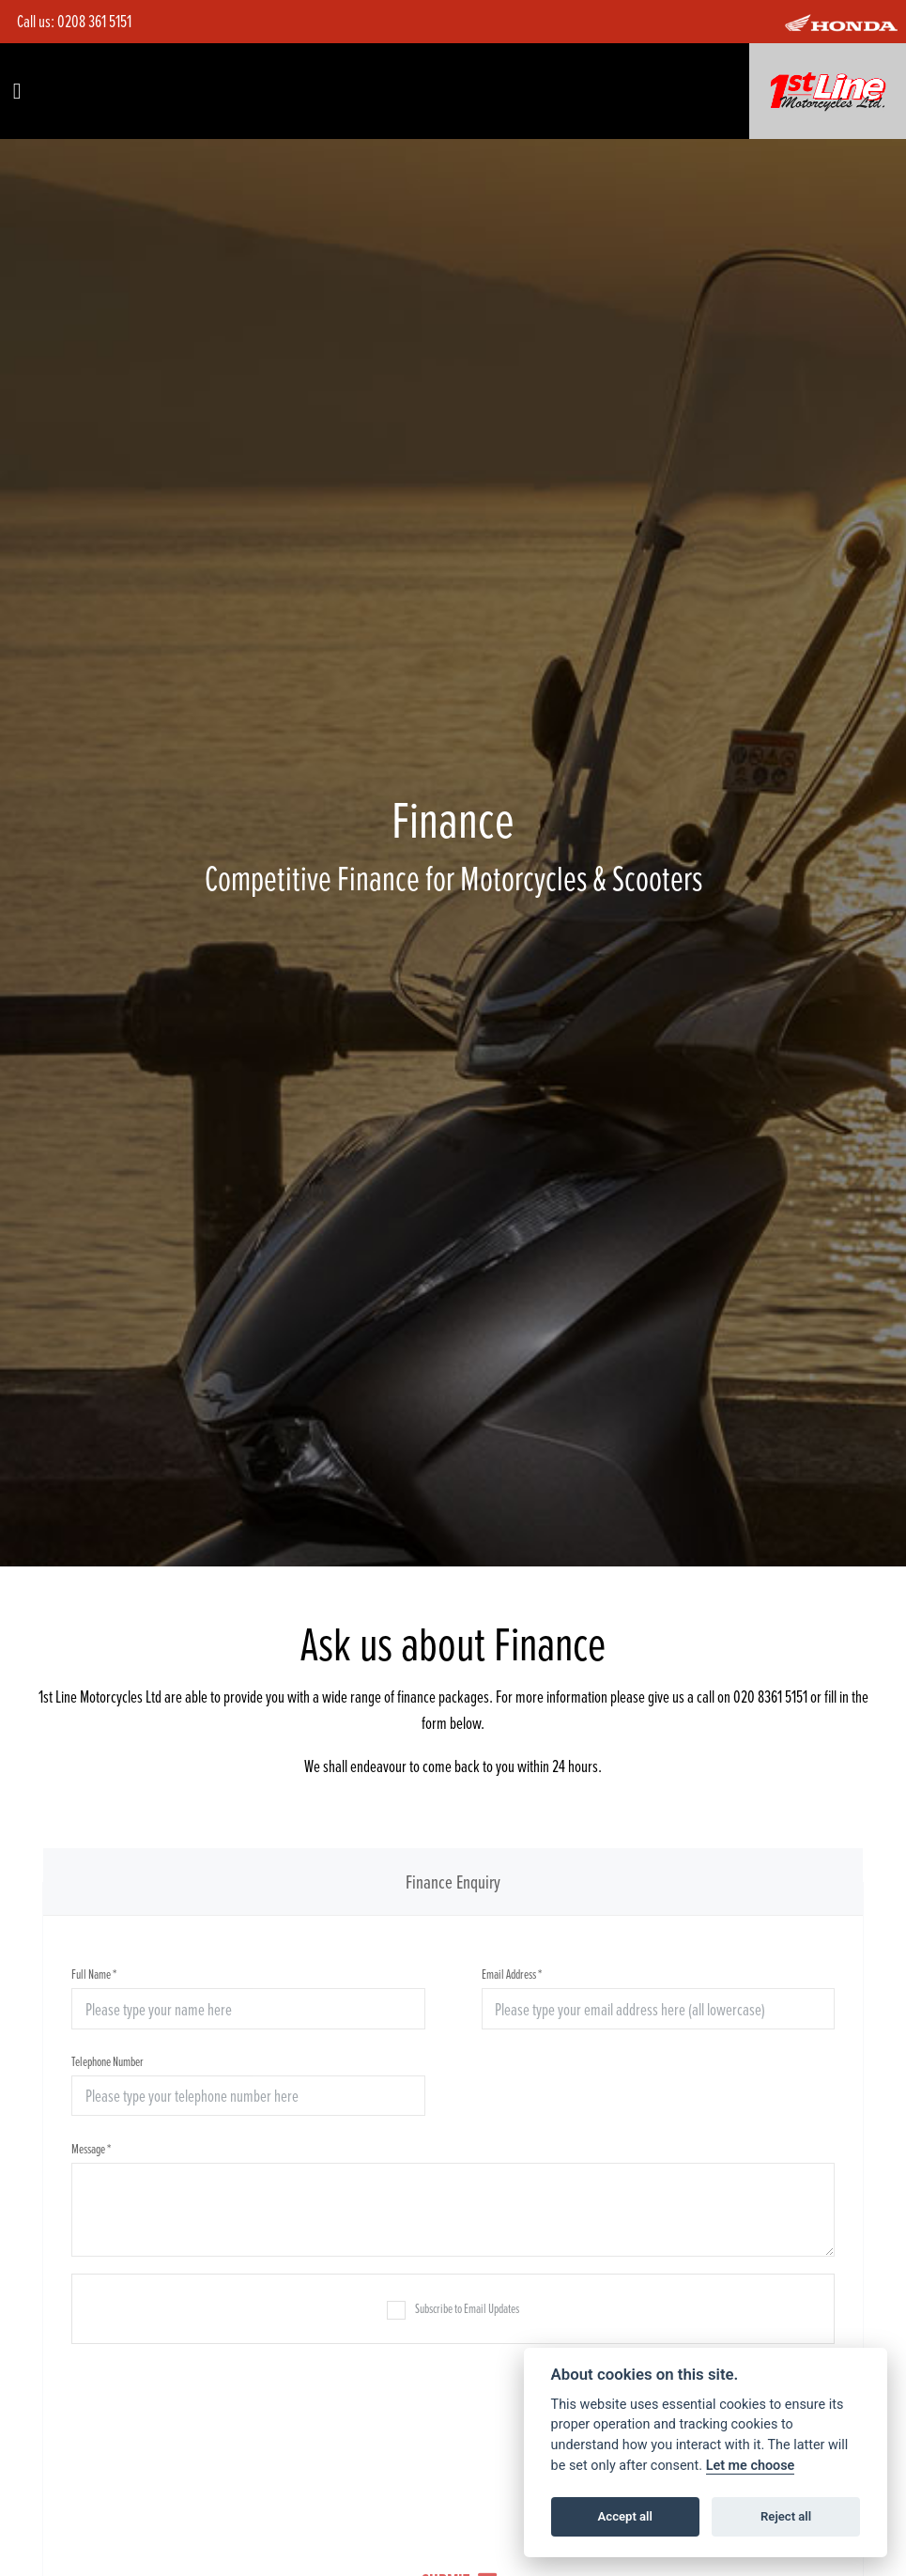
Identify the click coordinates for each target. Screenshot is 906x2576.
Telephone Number (107, 2061)
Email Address (512, 1973)
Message (91, 2148)
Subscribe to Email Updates (453, 2309)
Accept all (625, 2516)
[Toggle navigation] (17, 91)
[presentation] (453, 2442)
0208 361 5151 (94, 21)
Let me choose (750, 2466)
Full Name (93, 1973)
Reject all (785, 2516)
